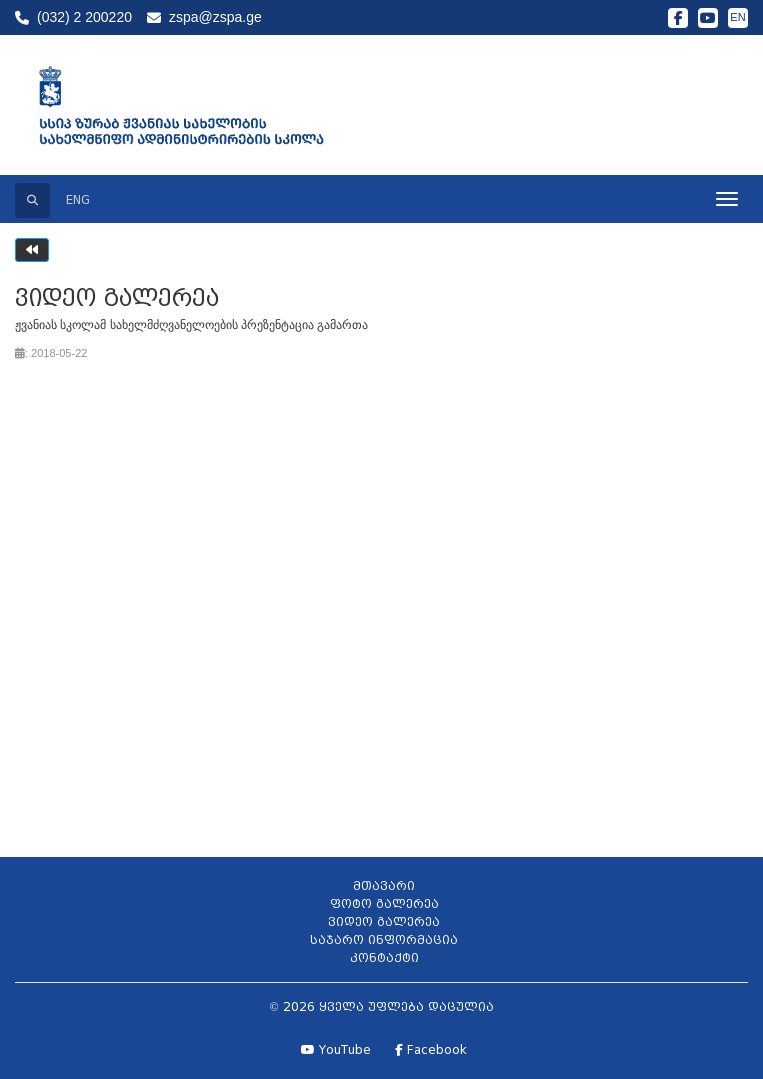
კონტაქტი (384, 957)
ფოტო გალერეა (384, 903)
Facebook (431, 1049)
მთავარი (384, 885)
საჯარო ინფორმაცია (384, 939)
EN (737, 17)
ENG (78, 199)
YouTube (336, 1049)
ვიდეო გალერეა (384, 921)
